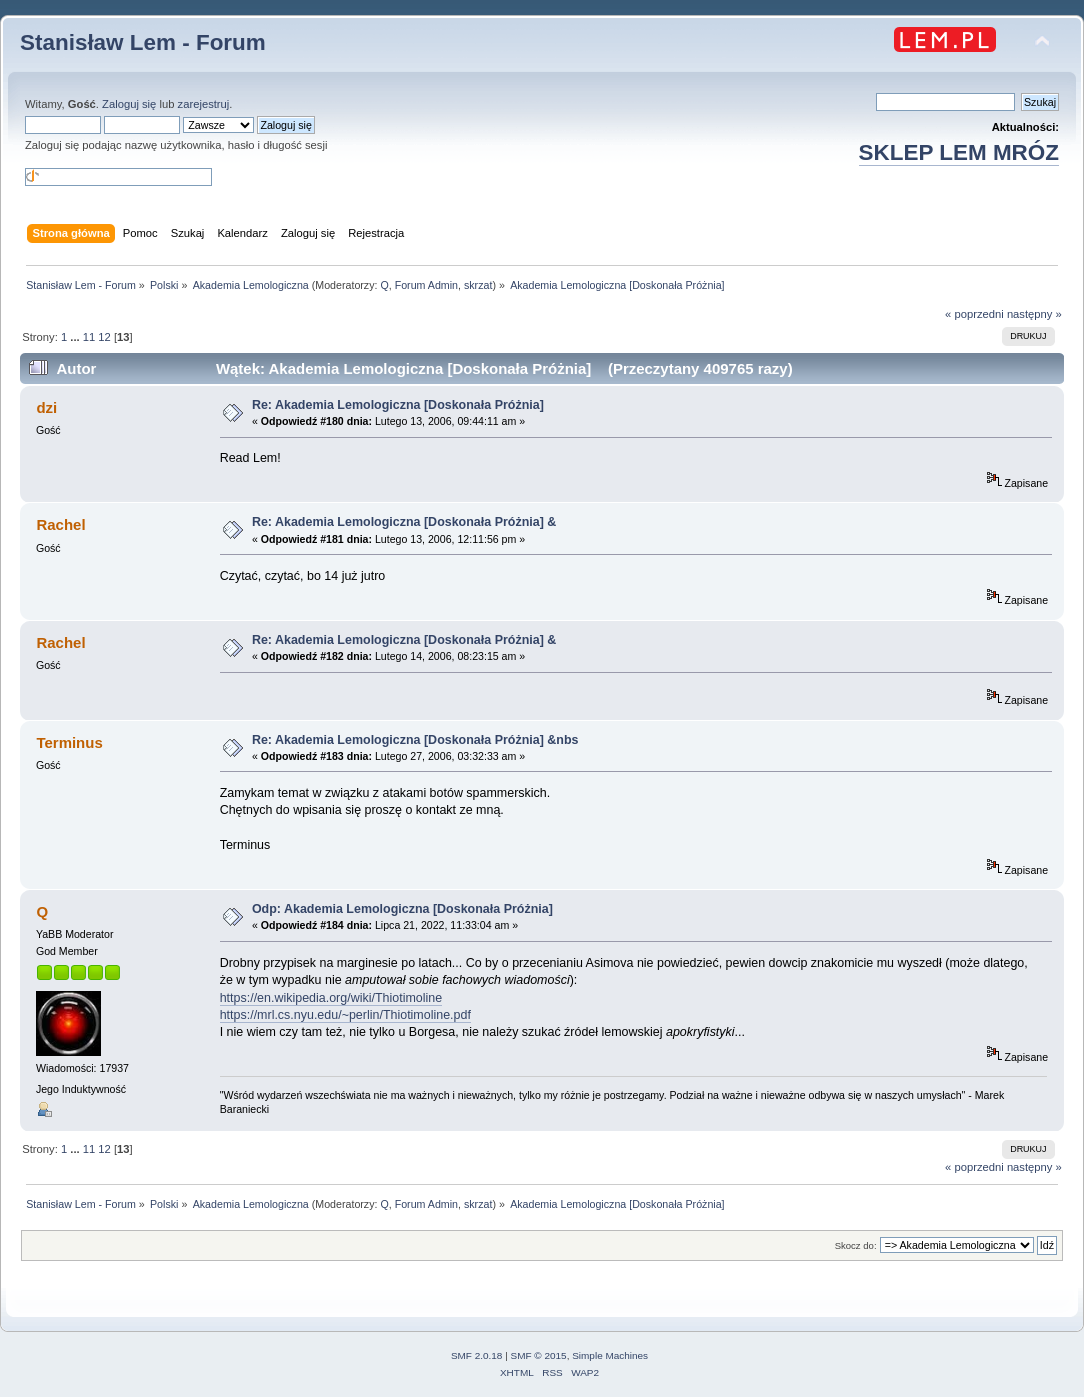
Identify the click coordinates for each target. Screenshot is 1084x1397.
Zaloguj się (129, 104)
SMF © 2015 (539, 1355)
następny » (1034, 314)
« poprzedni (974, 314)
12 (104, 337)
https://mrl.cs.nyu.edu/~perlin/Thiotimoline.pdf (345, 1015)
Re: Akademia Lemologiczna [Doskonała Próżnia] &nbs (415, 740)
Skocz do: (856, 1245)
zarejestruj (204, 104)
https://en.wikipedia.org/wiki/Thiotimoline (331, 998)
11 (89, 337)
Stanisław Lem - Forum (143, 42)
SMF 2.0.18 (477, 1355)
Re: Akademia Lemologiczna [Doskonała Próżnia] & (404, 522)
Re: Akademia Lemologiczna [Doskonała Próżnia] (401, 405)
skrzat (478, 285)
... (76, 337)
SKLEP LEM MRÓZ (959, 152)
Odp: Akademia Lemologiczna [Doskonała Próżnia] (406, 909)
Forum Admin (426, 285)
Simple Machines (610, 1355)
